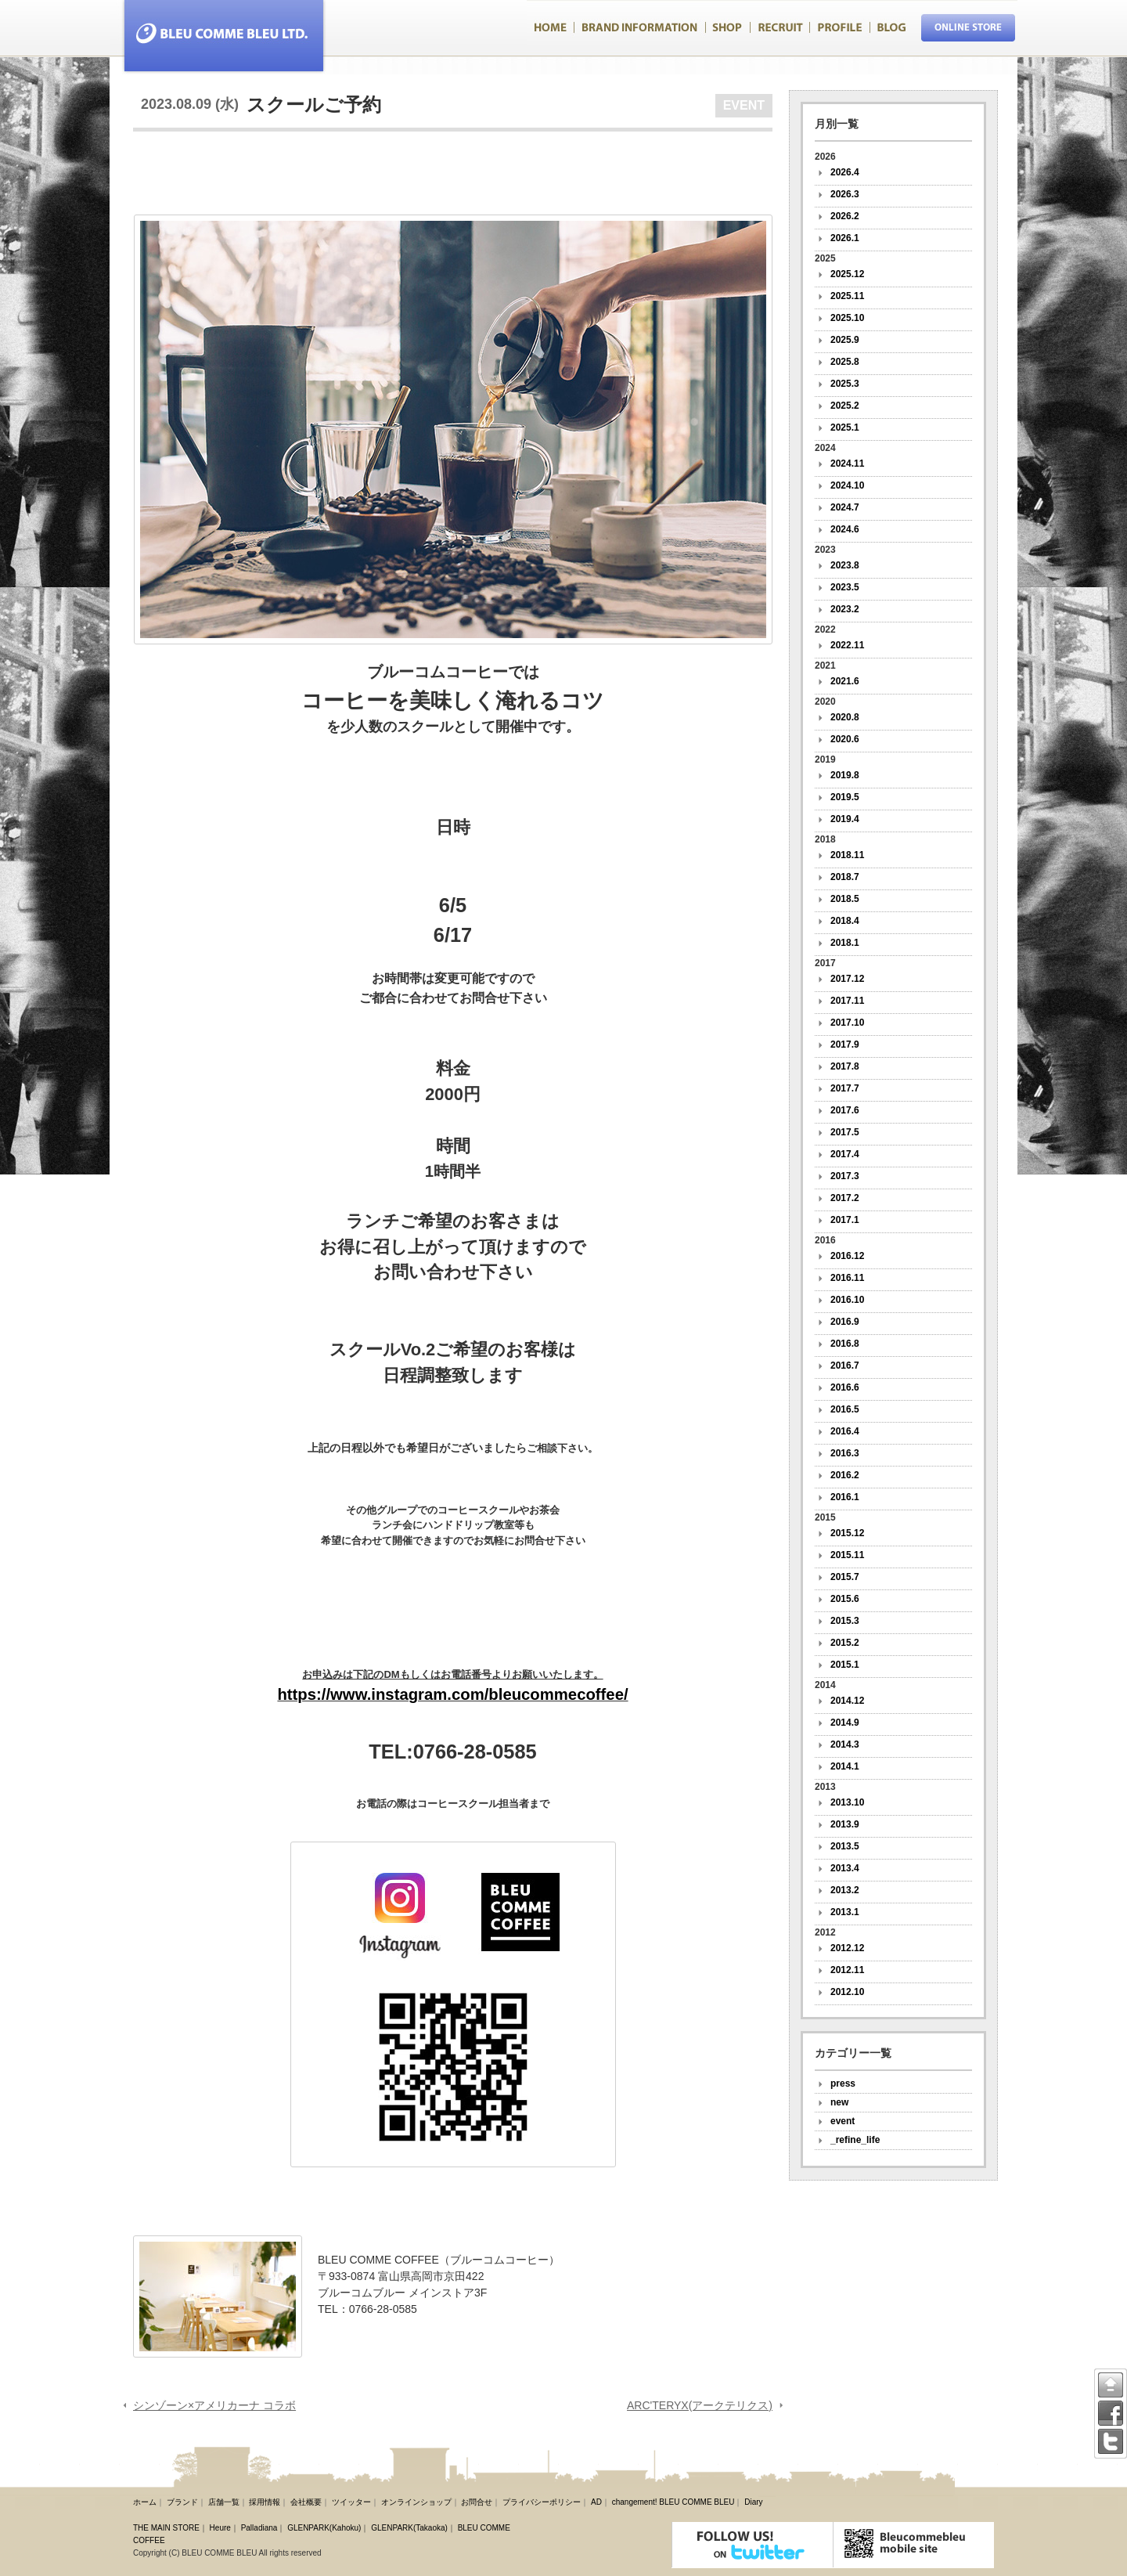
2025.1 (844, 427)
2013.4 (844, 1868)
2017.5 (844, 1132)
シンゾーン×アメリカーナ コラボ (214, 2405)
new (839, 2102)
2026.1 (844, 238)
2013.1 (844, 1912)
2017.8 (844, 1066)
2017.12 (847, 978)
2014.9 (844, 1722)
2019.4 (844, 819)
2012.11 (847, 1970)
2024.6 (844, 529)
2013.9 (844, 1824)
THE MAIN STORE (166, 2528)
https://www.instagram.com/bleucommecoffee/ (452, 1694)
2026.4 (844, 172)
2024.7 (844, 507)
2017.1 (844, 1220)
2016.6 (844, 1387)
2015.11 (847, 1555)
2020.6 (844, 739)
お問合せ (476, 2502)
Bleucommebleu (218, 37)
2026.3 (844, 194)
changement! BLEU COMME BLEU (673, 2502)
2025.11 (847, 296)
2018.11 (847, 855)
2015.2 (844, 1642)
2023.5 (844, 587)
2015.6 (844, 1599)
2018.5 (844, 899)
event (842, 2121)
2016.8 (844, 1343)
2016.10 (847, 1299)
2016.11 (847, 1278)
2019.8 (844, 775)
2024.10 (847, 485)
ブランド (182, 2502)
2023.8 (844, 565)
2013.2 (844, 1890)
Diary (753, 2502)
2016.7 (844, 1365)
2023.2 (844, 609)
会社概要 (306, 2502)
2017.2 (844, 1198)
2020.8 (844, 717)
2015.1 (844, 1664)
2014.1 (844, 1766)
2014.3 (844, 1744)
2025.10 (847, 318)
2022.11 (847, 645)
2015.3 (844, 1620)
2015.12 (847, 1533)
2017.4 (844, 1154)
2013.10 (847, 1802)
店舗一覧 (223, 2502)
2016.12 (847, 1256)
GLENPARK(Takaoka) (409, 2528)
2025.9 (844, 340)
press (842, 2083)
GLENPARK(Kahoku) (324, 2528)
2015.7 (844, 1577)
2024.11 (847, 463)
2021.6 (844, 681)
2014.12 (847, 1700)
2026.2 (844, 216)
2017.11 (847, 1000)
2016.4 (844, 1431)
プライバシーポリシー (541, 2502)
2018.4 (844, 920)
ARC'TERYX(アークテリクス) (699, 2405)
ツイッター (351, 2502)
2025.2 (844, 405)
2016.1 (844, 1497)
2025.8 (844, 361)
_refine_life (855, 2140)
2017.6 (844, 1110)
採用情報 (264, 2502)
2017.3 (844, 1176)
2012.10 (847, 1992)
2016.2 (844, 1475)
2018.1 (844, 942)
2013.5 (844, 1846)
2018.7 (844, 877)
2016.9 (844, 1321)
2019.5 (844, 797)
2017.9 (844, 1044)
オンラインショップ (416, 2502)
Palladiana (259, 2528)
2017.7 (844, 1088)
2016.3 (844, 1453)
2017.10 (847, 1022)
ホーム (145, 2502)
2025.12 (847, 274)
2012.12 (847, 1948)
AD (596, 2502)
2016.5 (844, 1409)
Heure (220, 2528)
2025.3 (844, 383)
